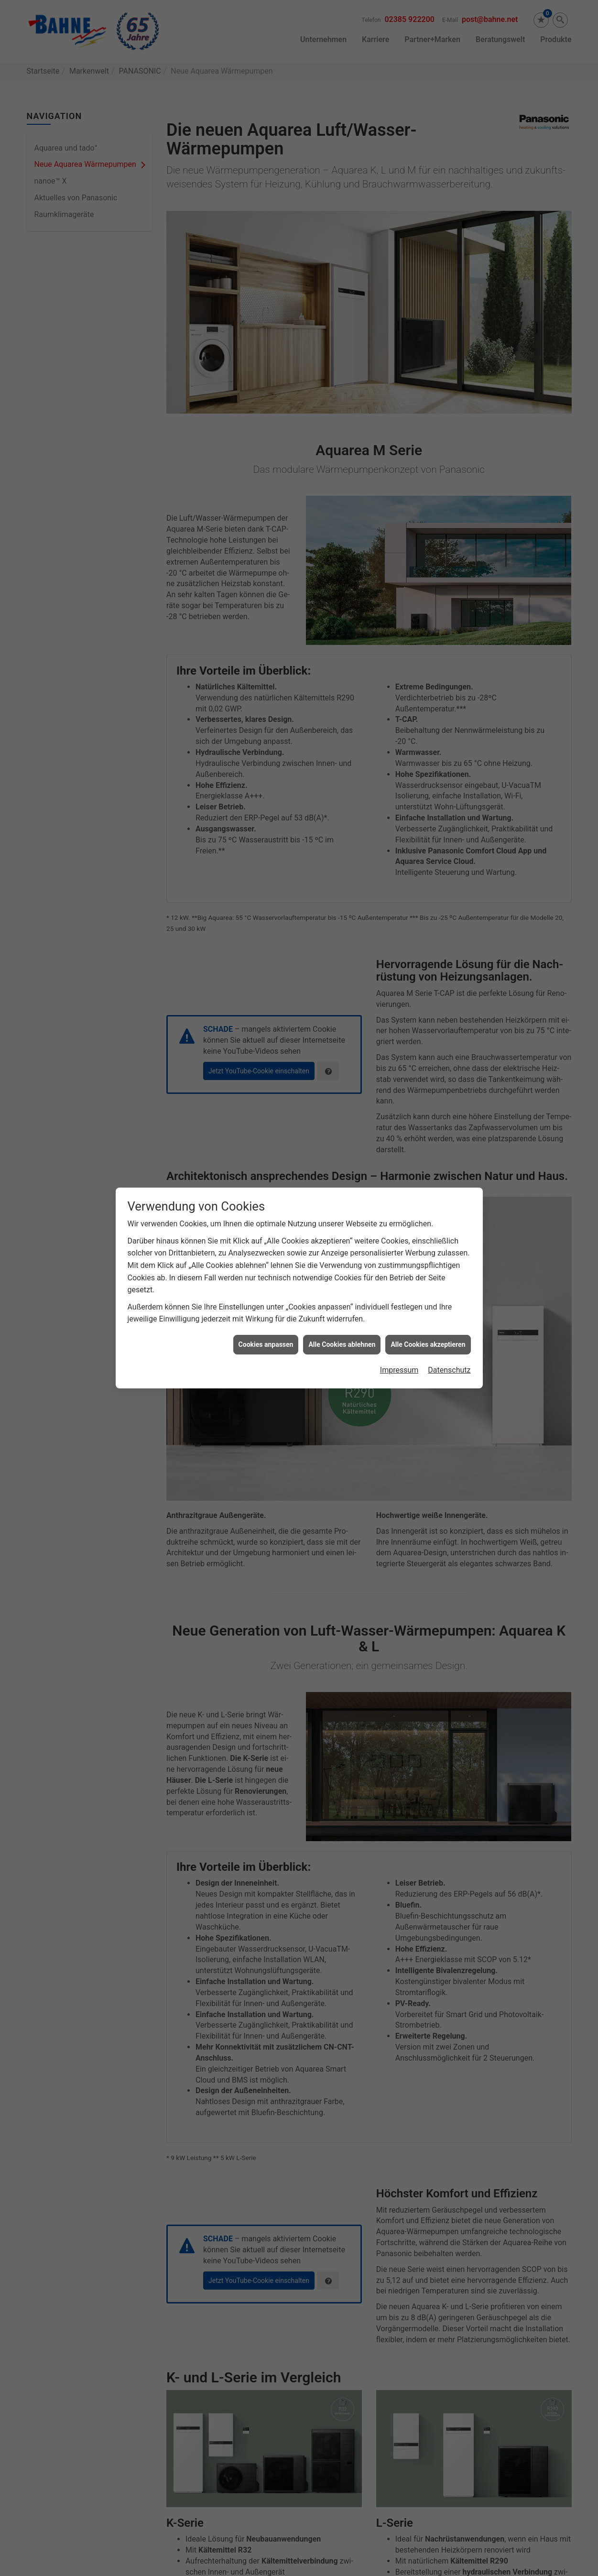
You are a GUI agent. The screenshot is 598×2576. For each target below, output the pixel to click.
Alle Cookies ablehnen (341, 1344)
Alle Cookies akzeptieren (428, 1344)
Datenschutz (449, 1370)
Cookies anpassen (266, 1344)
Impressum (399, 1370)
